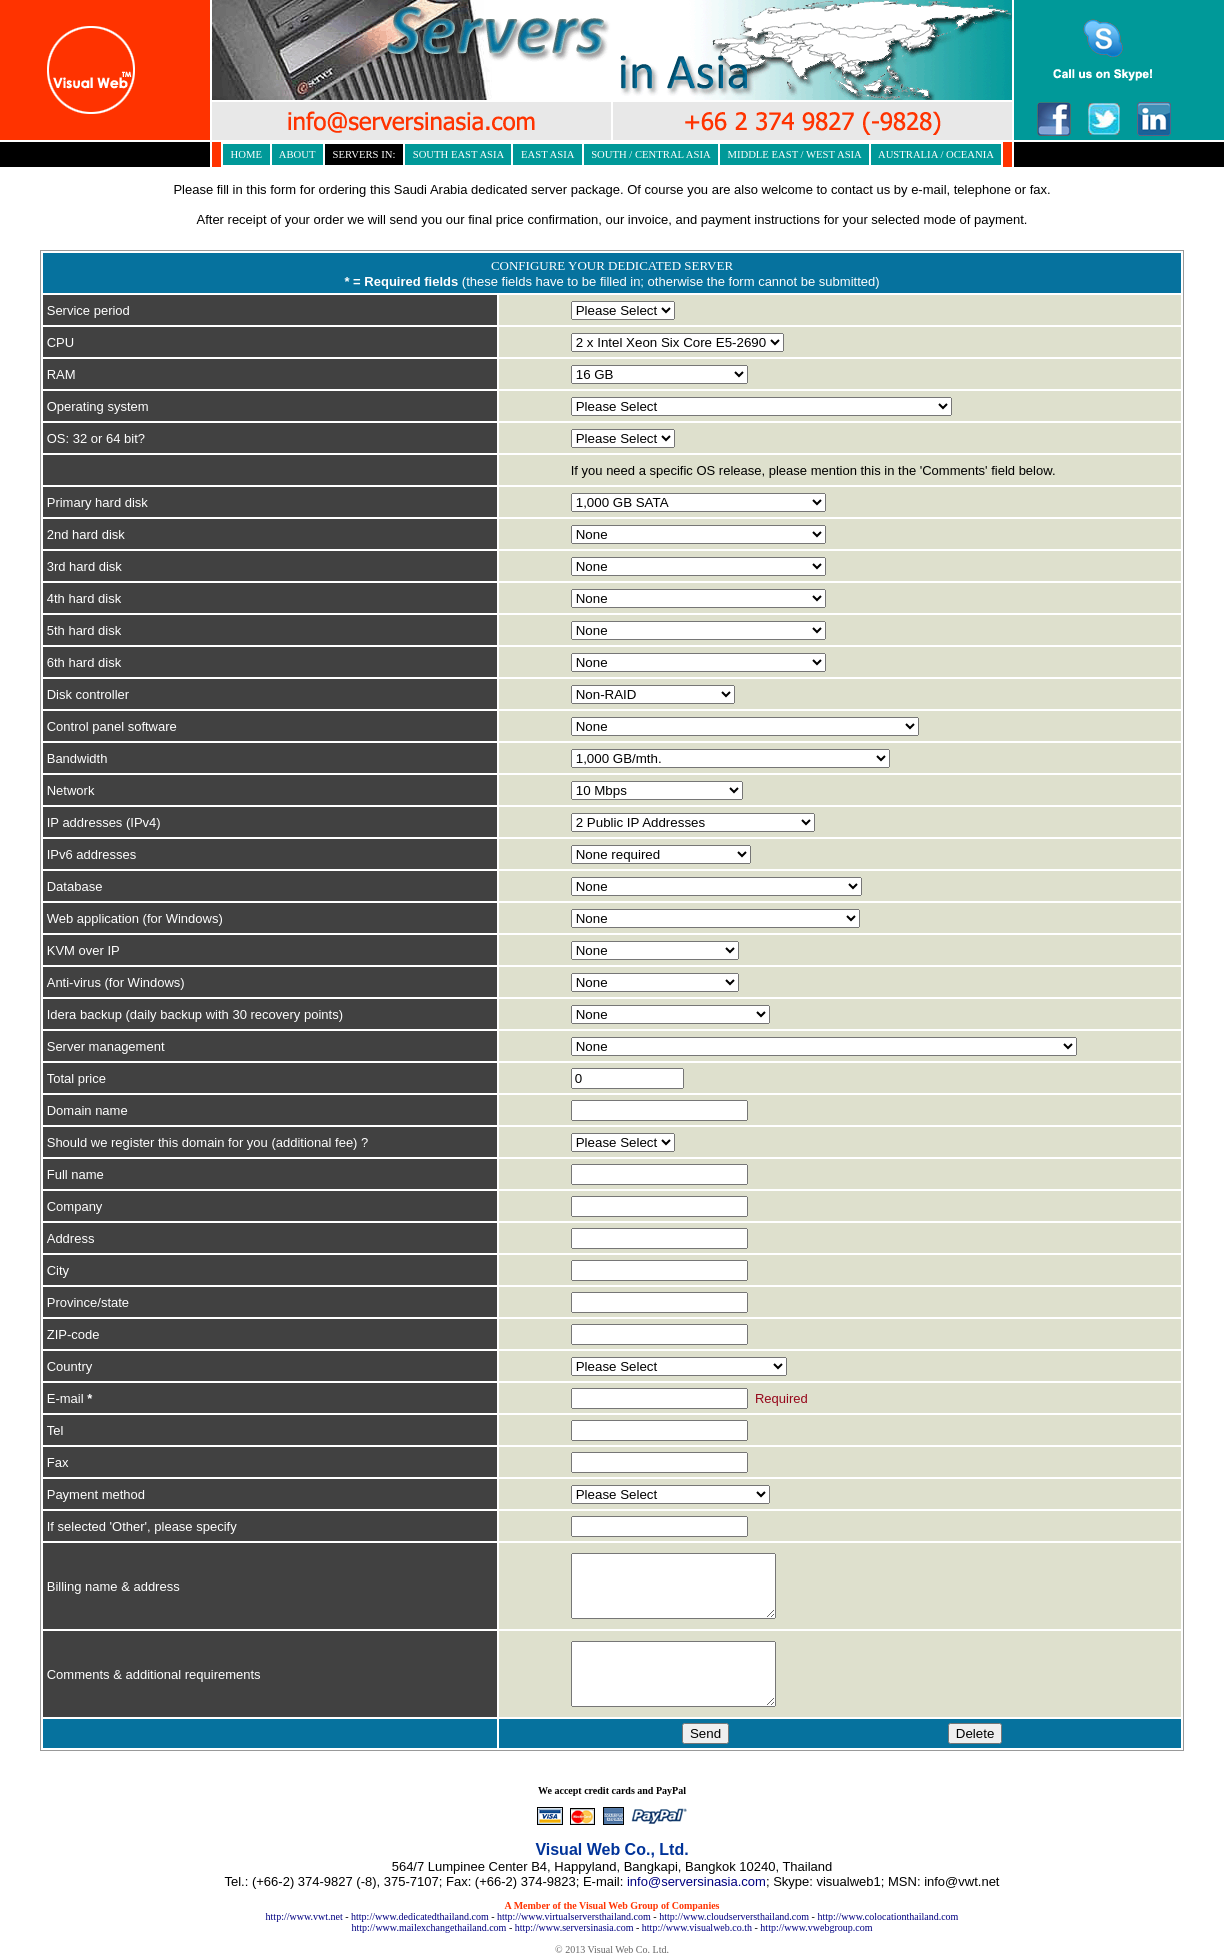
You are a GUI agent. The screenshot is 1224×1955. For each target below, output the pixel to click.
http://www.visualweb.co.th (697, 1927)
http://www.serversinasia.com (574, 1927)
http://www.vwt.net (304, 1916)
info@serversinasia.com (696, 1881)
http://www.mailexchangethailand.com (429, 1927)
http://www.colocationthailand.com (887, 1916)
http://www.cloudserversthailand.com (734, 1916)
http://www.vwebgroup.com (816, 1927)
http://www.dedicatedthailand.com (420, 1916)
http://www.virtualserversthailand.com (574, 1916)
